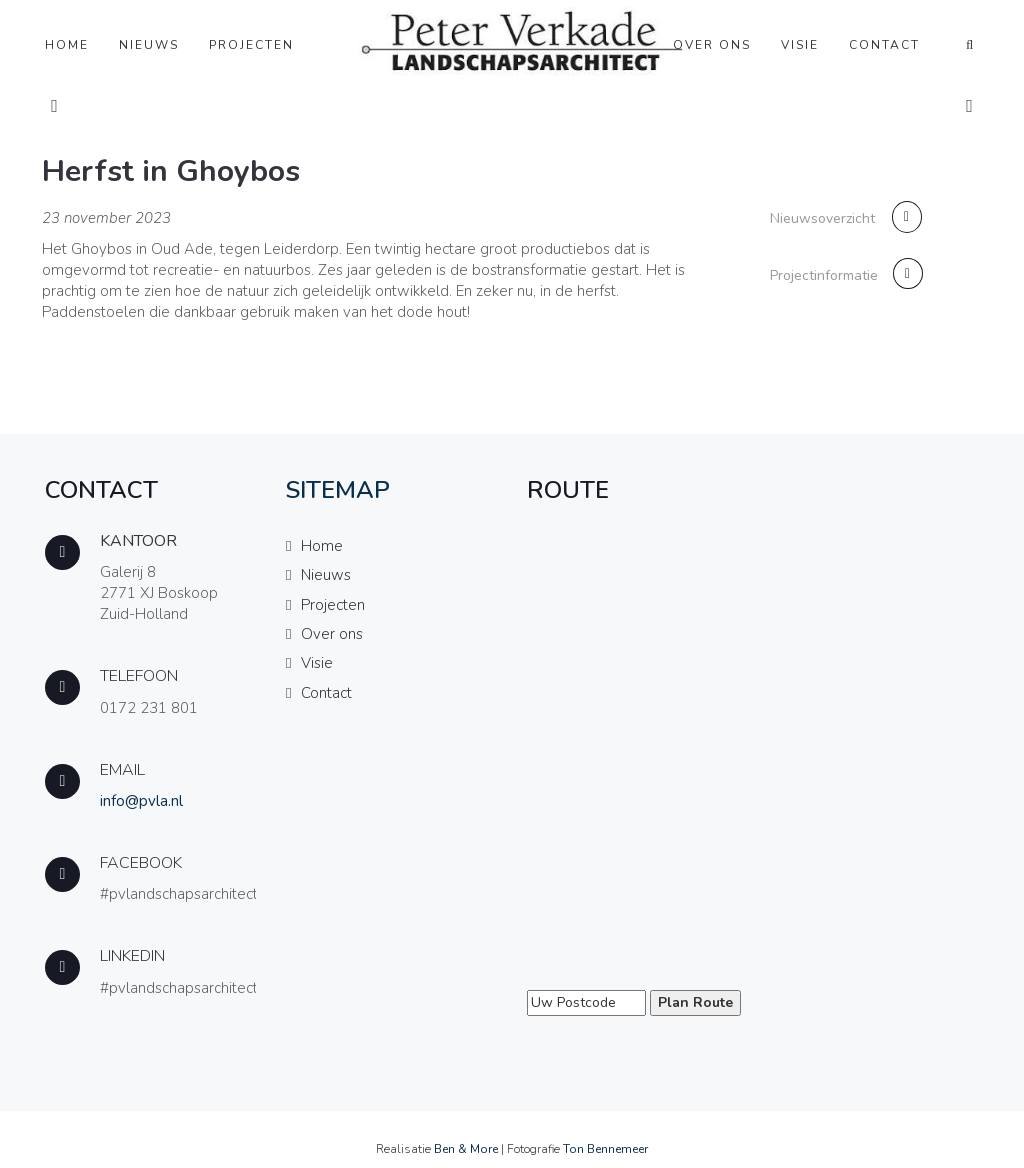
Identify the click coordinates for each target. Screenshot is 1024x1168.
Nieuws (149, 45)
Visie (800, 45)
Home (67, 45)
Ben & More (466, 1149)
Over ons (712, 45)
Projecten (251, 45)
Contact (884, 45)
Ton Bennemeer (605, 1149)
